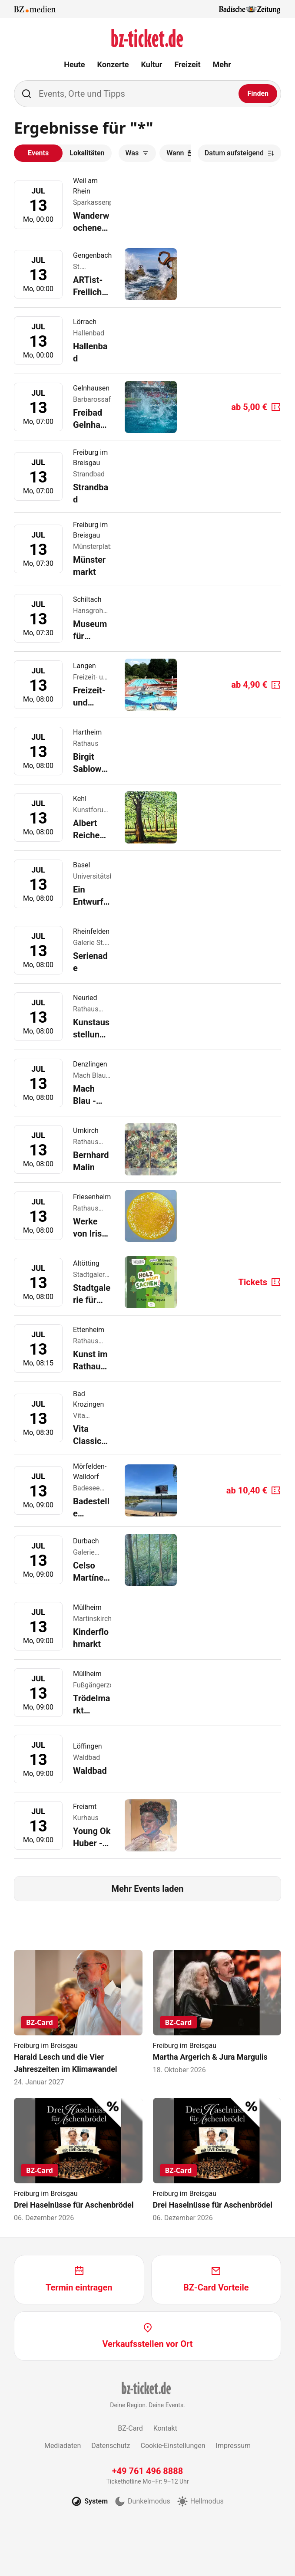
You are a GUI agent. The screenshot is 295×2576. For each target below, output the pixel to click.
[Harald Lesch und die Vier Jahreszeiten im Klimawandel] (78, 2018)
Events (38, 153)
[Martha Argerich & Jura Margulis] (217, 2012)
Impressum (233, 2445)
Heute (74, 64)
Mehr (222, 64)
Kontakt (165, 2428)
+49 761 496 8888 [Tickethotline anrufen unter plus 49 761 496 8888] (147, 2471)
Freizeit (187, 64)
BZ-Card (130, 2428)
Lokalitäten (87, 153)
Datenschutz (110, 2445)
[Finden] (258, 93)
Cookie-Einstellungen (172, 2445)
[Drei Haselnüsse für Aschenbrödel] (78, 2160)
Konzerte (113, 64)
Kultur (151, 64)
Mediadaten (62, 2445)
